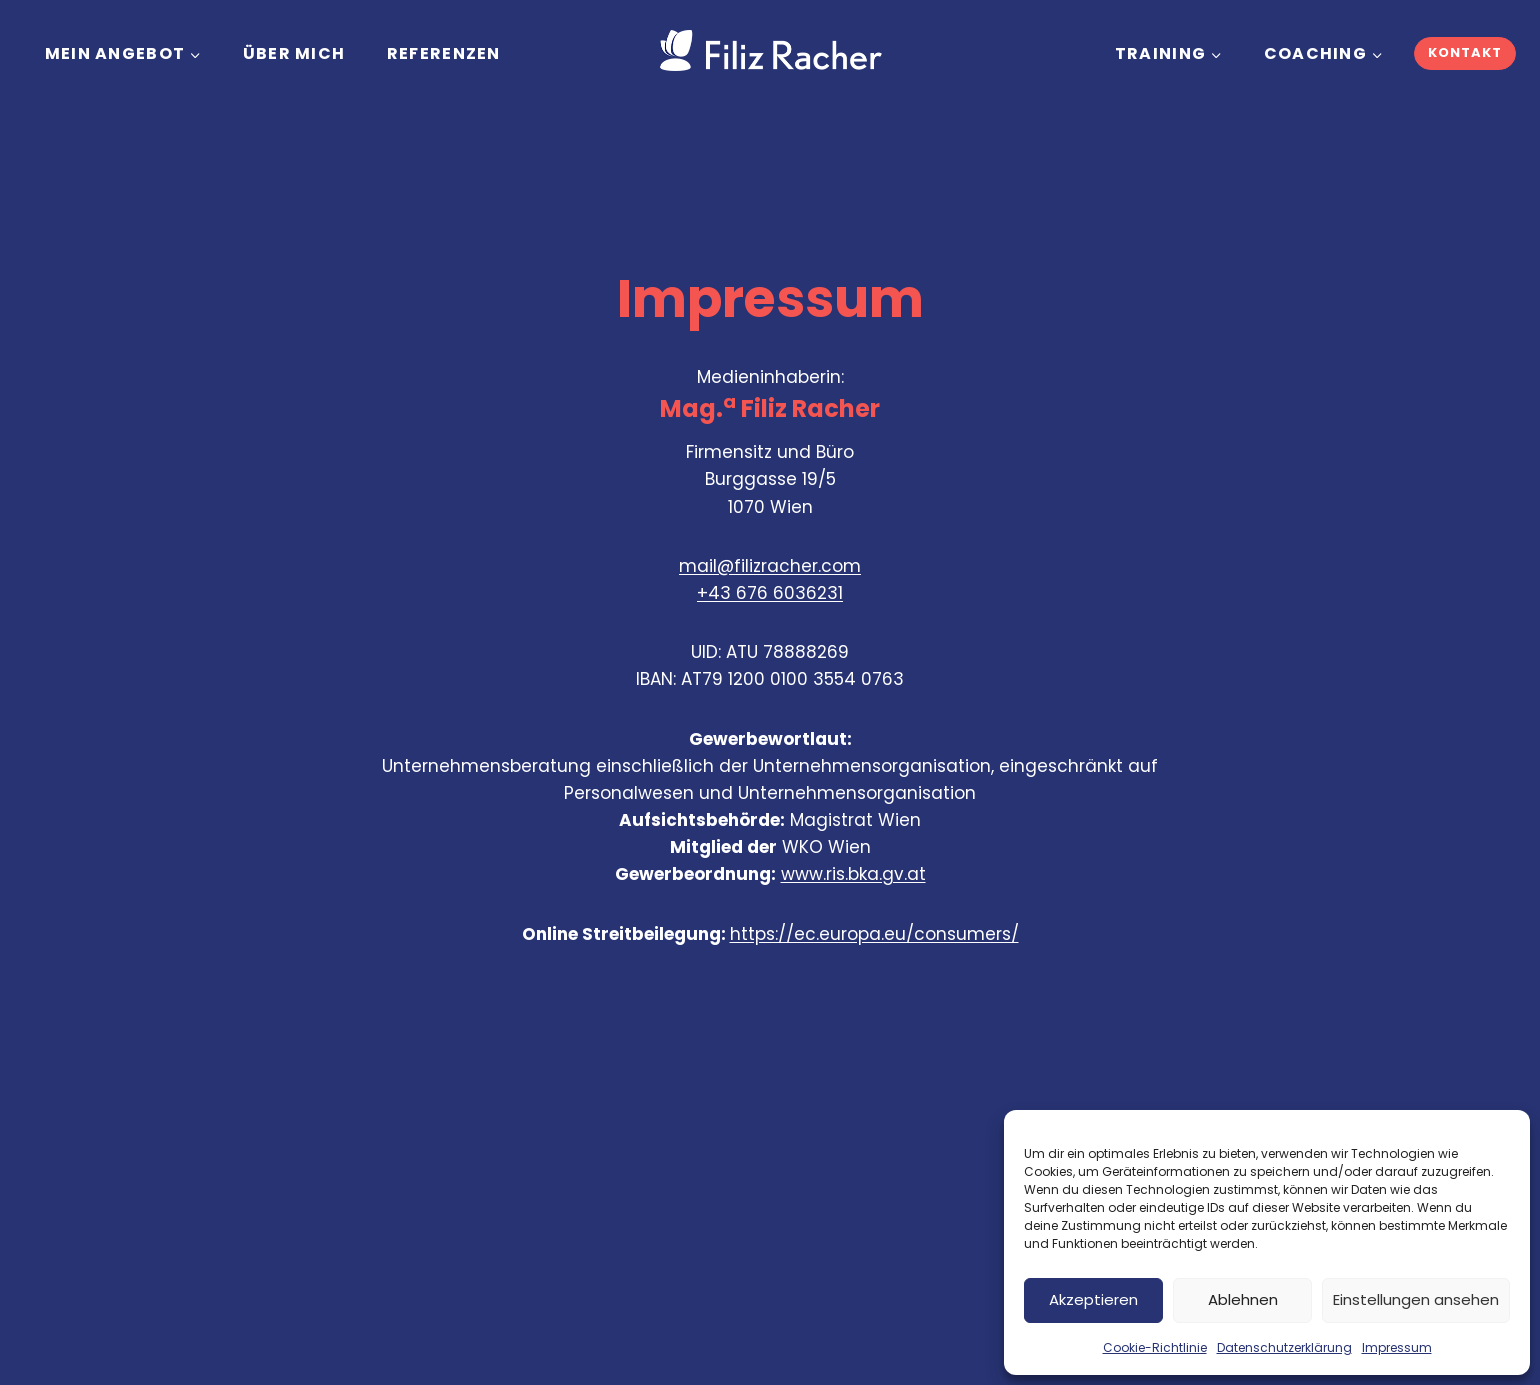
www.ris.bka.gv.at (853, 874)
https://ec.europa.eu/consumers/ (874, 934)
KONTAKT (1465, 52)
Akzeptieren (1093, 1299)
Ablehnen (1243, 1299)
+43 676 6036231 (770, 593)
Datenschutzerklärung (1284, 1347)
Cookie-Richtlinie (1155, 1347)
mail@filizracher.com (770, 566)
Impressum (1397, 1347)
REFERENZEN (444, 53)
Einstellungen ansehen (1416, 1299)
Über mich (294, 53)
